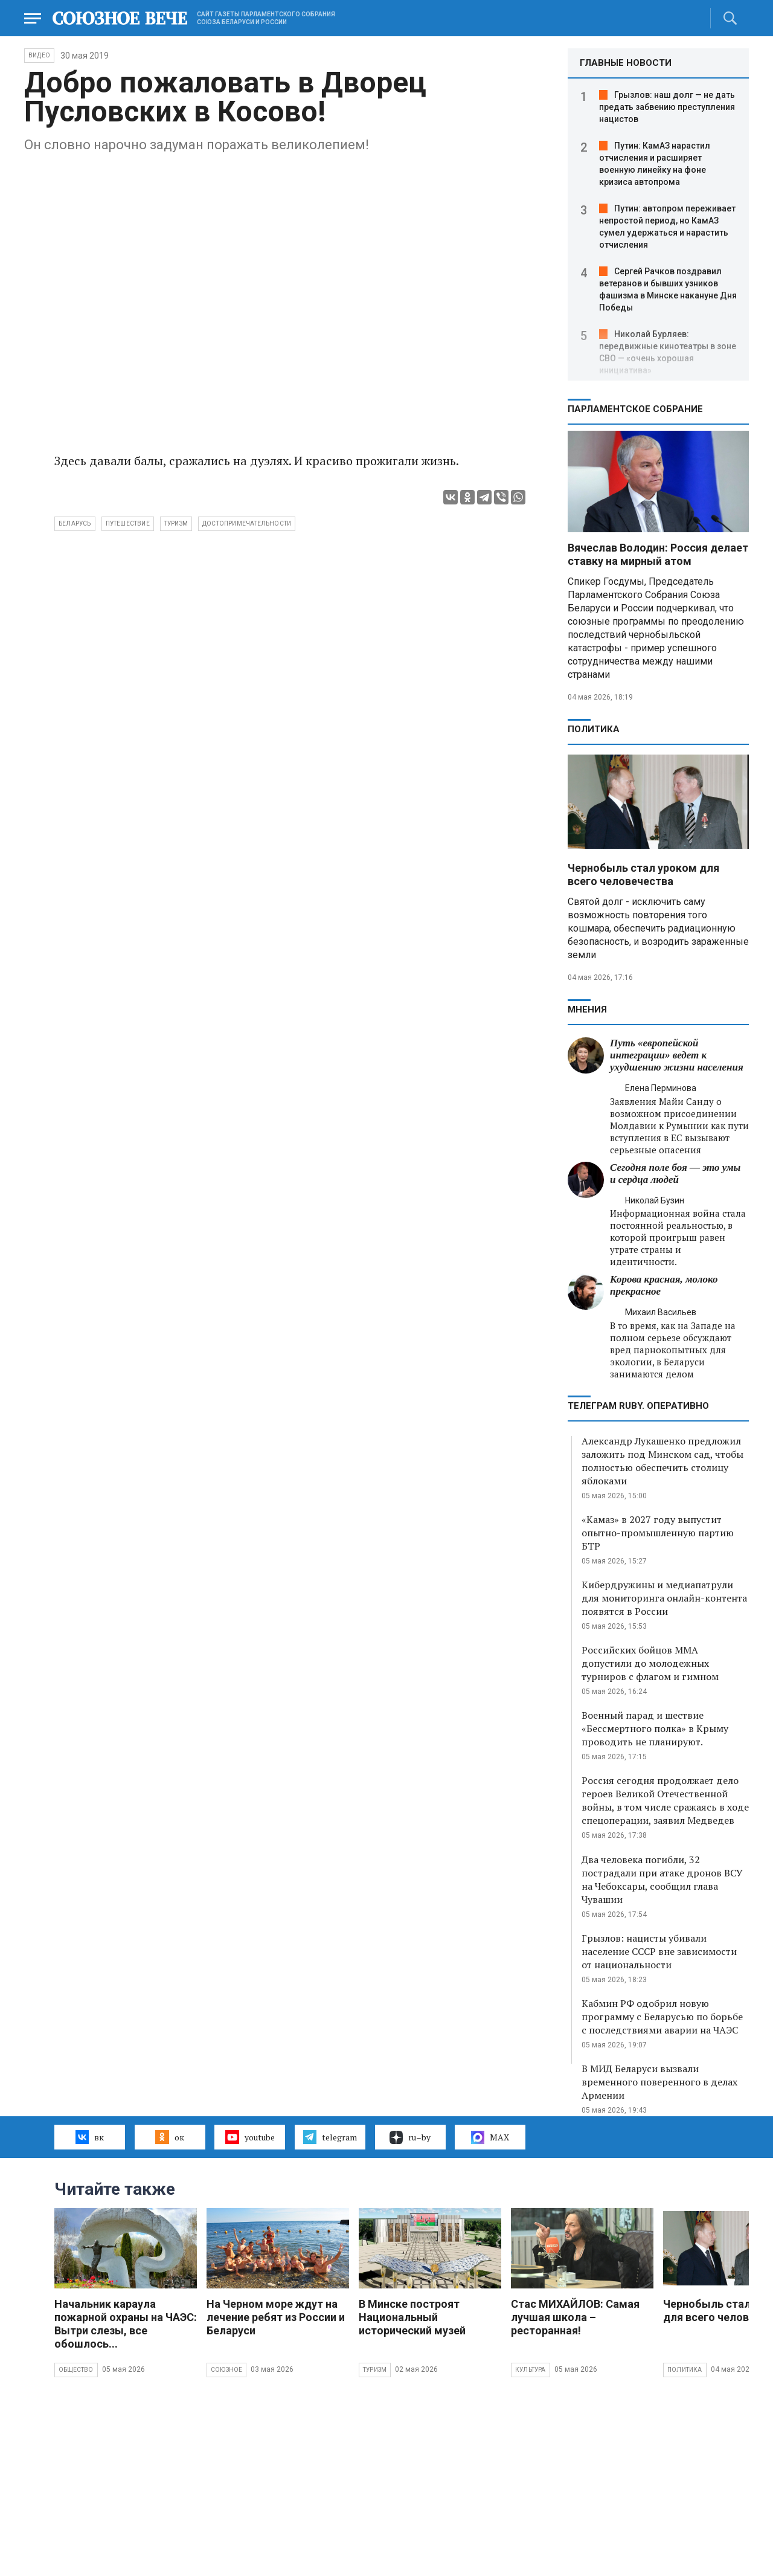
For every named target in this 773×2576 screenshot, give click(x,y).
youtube (249, 2136)
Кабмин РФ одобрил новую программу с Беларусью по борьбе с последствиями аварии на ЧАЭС (662, 2017)
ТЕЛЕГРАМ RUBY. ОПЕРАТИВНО (638, 1405)
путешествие (128, 523)
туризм (176, 523)
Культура (530, 2369)
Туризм (374, 2369)
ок (169, 2136)
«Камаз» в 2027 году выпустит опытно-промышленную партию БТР (658, 1533)
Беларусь (75, 523)
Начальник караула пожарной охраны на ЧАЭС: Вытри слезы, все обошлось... (125, 2323)
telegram (330, 2136)
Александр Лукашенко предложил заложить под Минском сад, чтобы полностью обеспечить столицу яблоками (662, 1460)
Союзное (226, 2369)
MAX (490, 2137)
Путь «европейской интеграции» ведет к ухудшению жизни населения (676, 1055)
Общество (76, 2369)
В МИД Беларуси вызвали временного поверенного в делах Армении (659, 2082)
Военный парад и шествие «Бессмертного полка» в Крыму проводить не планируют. (655, 1728)
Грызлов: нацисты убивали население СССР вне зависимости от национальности (659, 1951)
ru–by (410, 2137)
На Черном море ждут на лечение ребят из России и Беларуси (276, 2317)
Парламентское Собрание (635, 409)
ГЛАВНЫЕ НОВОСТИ (626, 62)
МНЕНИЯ (587, 1009)
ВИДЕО (39, 55)
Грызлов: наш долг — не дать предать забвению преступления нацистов (667, 107)
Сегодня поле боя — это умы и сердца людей (675, 1173)
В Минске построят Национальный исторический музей (412, 2317)
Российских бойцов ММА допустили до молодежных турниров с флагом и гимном (650, 1663)
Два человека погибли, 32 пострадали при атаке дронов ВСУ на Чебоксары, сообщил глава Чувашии (662, 1879)
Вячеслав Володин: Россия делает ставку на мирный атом (658, 554)
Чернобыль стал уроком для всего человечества (643, 874)
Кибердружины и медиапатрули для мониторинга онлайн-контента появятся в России (664, 1598)
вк (89, 2136)
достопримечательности (246, 523)
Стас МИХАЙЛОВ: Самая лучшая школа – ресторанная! (575, 2317)
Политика (594, 729)
